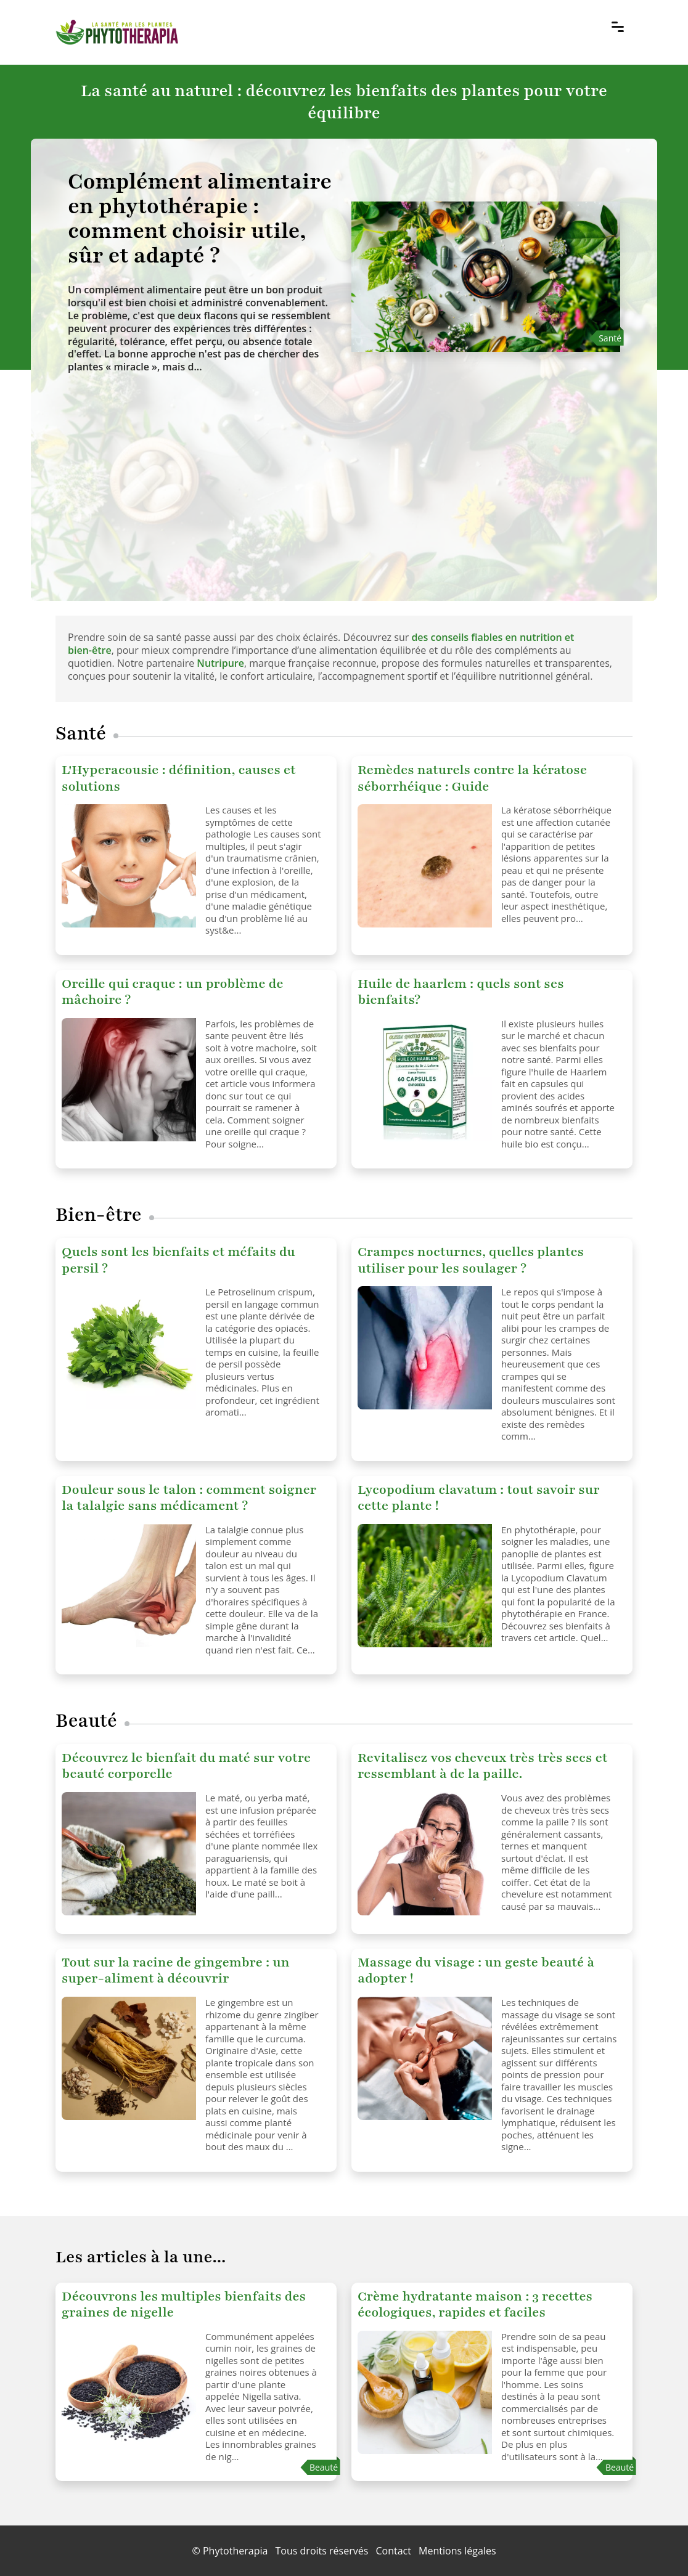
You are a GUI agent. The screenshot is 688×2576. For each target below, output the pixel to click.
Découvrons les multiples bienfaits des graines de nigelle (184, 2304)
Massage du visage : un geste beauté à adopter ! (476, 1970)
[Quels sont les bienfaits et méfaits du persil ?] (129, 1347)
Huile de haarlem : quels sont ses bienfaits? (461, 992)
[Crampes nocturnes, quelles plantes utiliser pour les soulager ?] (425, 1347)
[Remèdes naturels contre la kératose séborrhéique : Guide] (425, 865)
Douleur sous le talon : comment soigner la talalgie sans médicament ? (189, 1498)
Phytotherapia (235, 2551)
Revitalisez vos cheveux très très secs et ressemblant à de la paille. (482, 1766)
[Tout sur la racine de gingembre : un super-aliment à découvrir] (129, 2058)
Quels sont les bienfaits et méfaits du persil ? (178, 1260)
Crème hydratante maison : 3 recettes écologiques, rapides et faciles (475, 2304)
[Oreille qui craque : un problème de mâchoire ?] (129, 1079)
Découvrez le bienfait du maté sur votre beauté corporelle (186, 1766)
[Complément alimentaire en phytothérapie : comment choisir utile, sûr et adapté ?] (202, 218)
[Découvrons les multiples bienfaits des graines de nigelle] (129, 2392)
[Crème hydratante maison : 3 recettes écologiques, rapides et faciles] (425, 2392)
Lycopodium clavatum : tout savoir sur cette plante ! (479, 1498)
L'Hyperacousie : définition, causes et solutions (179, 778)
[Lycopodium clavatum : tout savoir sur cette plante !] (425, 1585)
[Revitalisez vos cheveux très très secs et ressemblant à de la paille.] (425, 1853)
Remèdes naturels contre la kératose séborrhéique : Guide (472, 778)
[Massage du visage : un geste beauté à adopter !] (425, 2058)
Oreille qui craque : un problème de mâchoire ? (173, 992)
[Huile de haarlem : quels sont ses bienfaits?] (425, 1079)
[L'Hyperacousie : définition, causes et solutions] (129, 865)
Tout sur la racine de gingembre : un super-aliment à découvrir (176, 1970)
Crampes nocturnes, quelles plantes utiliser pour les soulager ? (471, 1260)
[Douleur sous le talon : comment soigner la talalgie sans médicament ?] (129, 1585)
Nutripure (220, 663)
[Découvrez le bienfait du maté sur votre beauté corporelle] (129, 1853)
